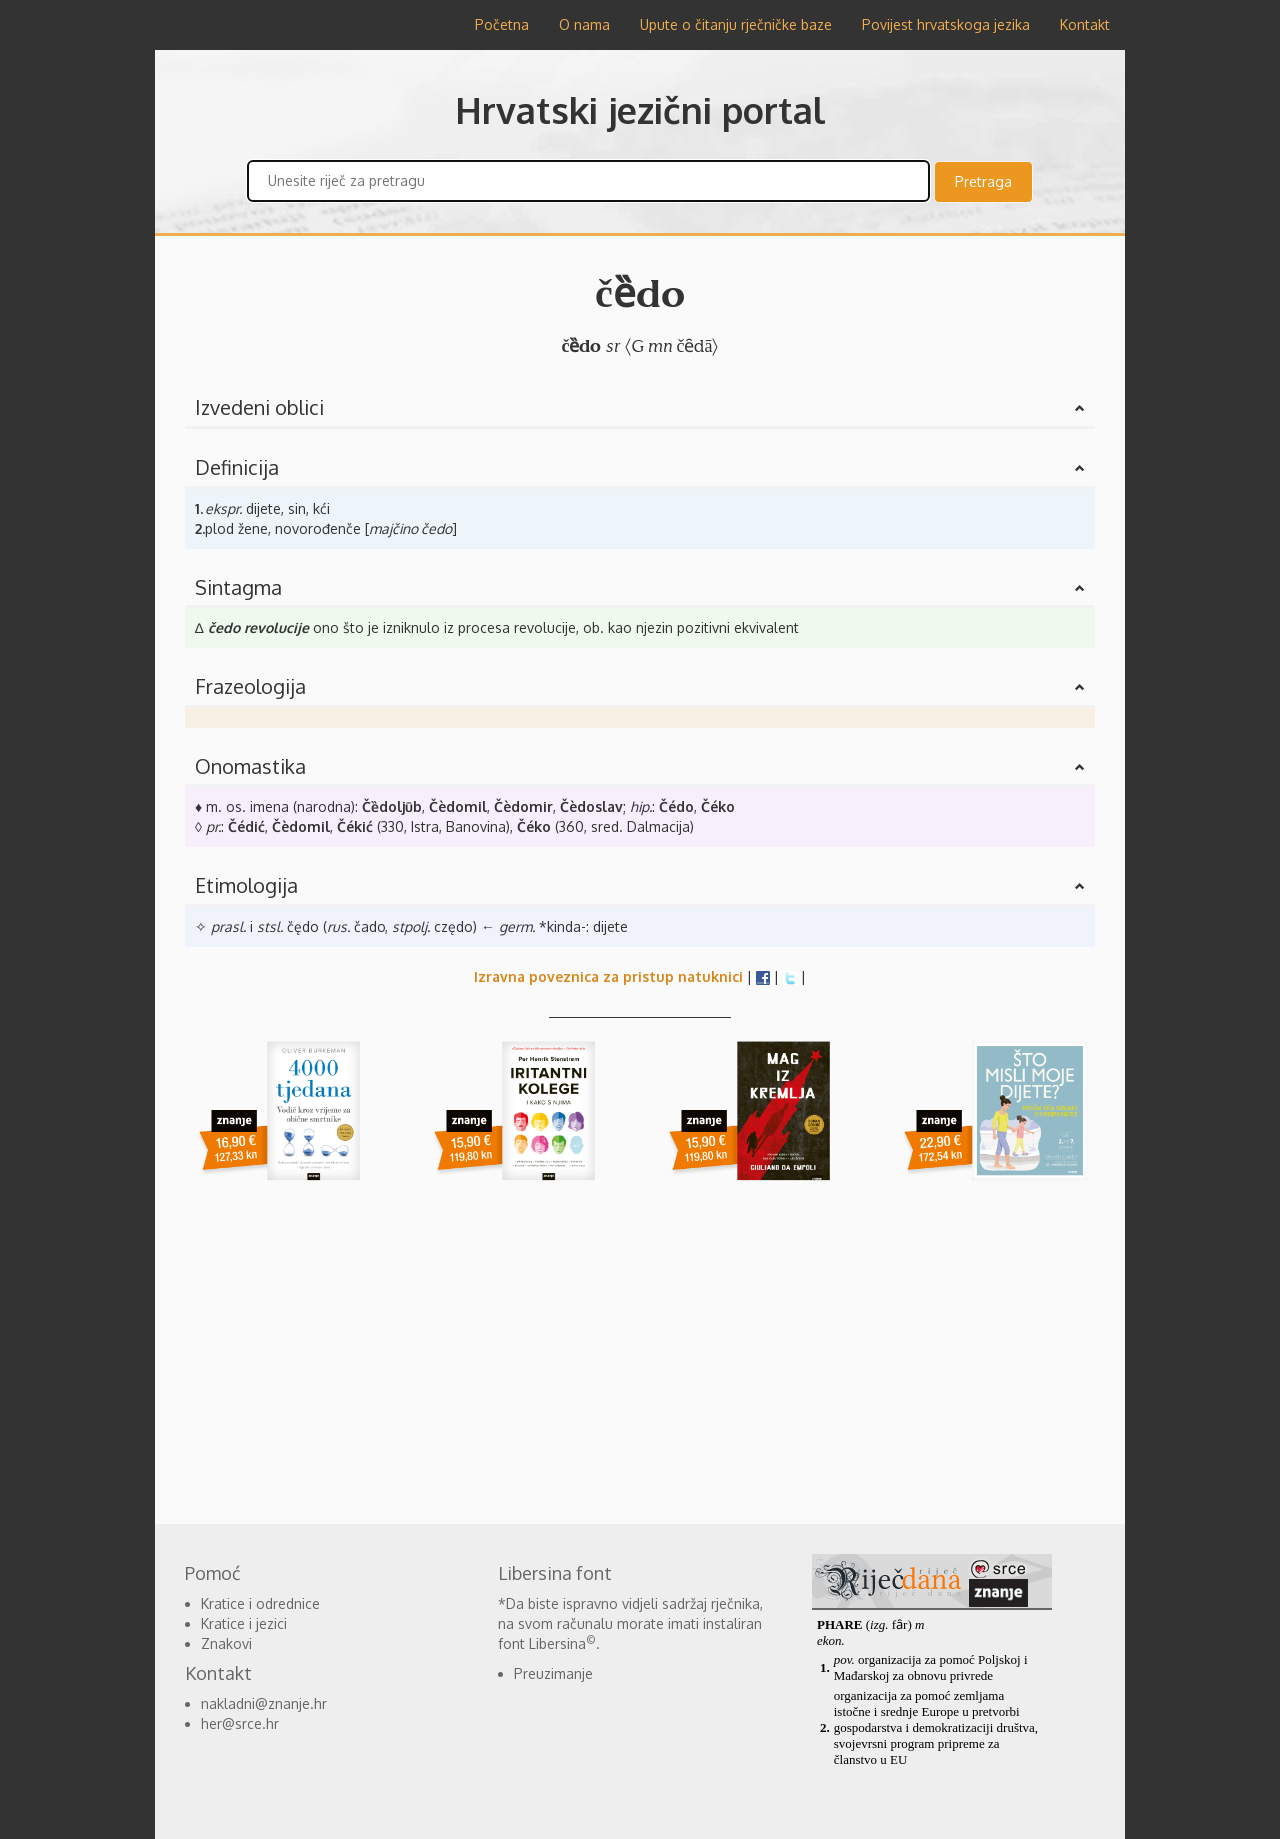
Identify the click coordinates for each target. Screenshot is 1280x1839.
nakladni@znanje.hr (264, 1703)
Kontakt (1085, 24)
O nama (584, 24)
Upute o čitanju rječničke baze (736, 24)
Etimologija (246, 885)
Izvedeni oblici (259, 407)
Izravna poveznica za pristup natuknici (608, 976)
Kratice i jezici (244, 1623)
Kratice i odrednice (260, 1603)
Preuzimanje (553, 1673)
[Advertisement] (640, 1354)
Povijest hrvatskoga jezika (946, 24)
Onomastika (250, 766)
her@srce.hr (240, 1723)
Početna (502, 24)
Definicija (237, 467)
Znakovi (226, 1643)
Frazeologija (250, 686)
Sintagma (238, 587)
